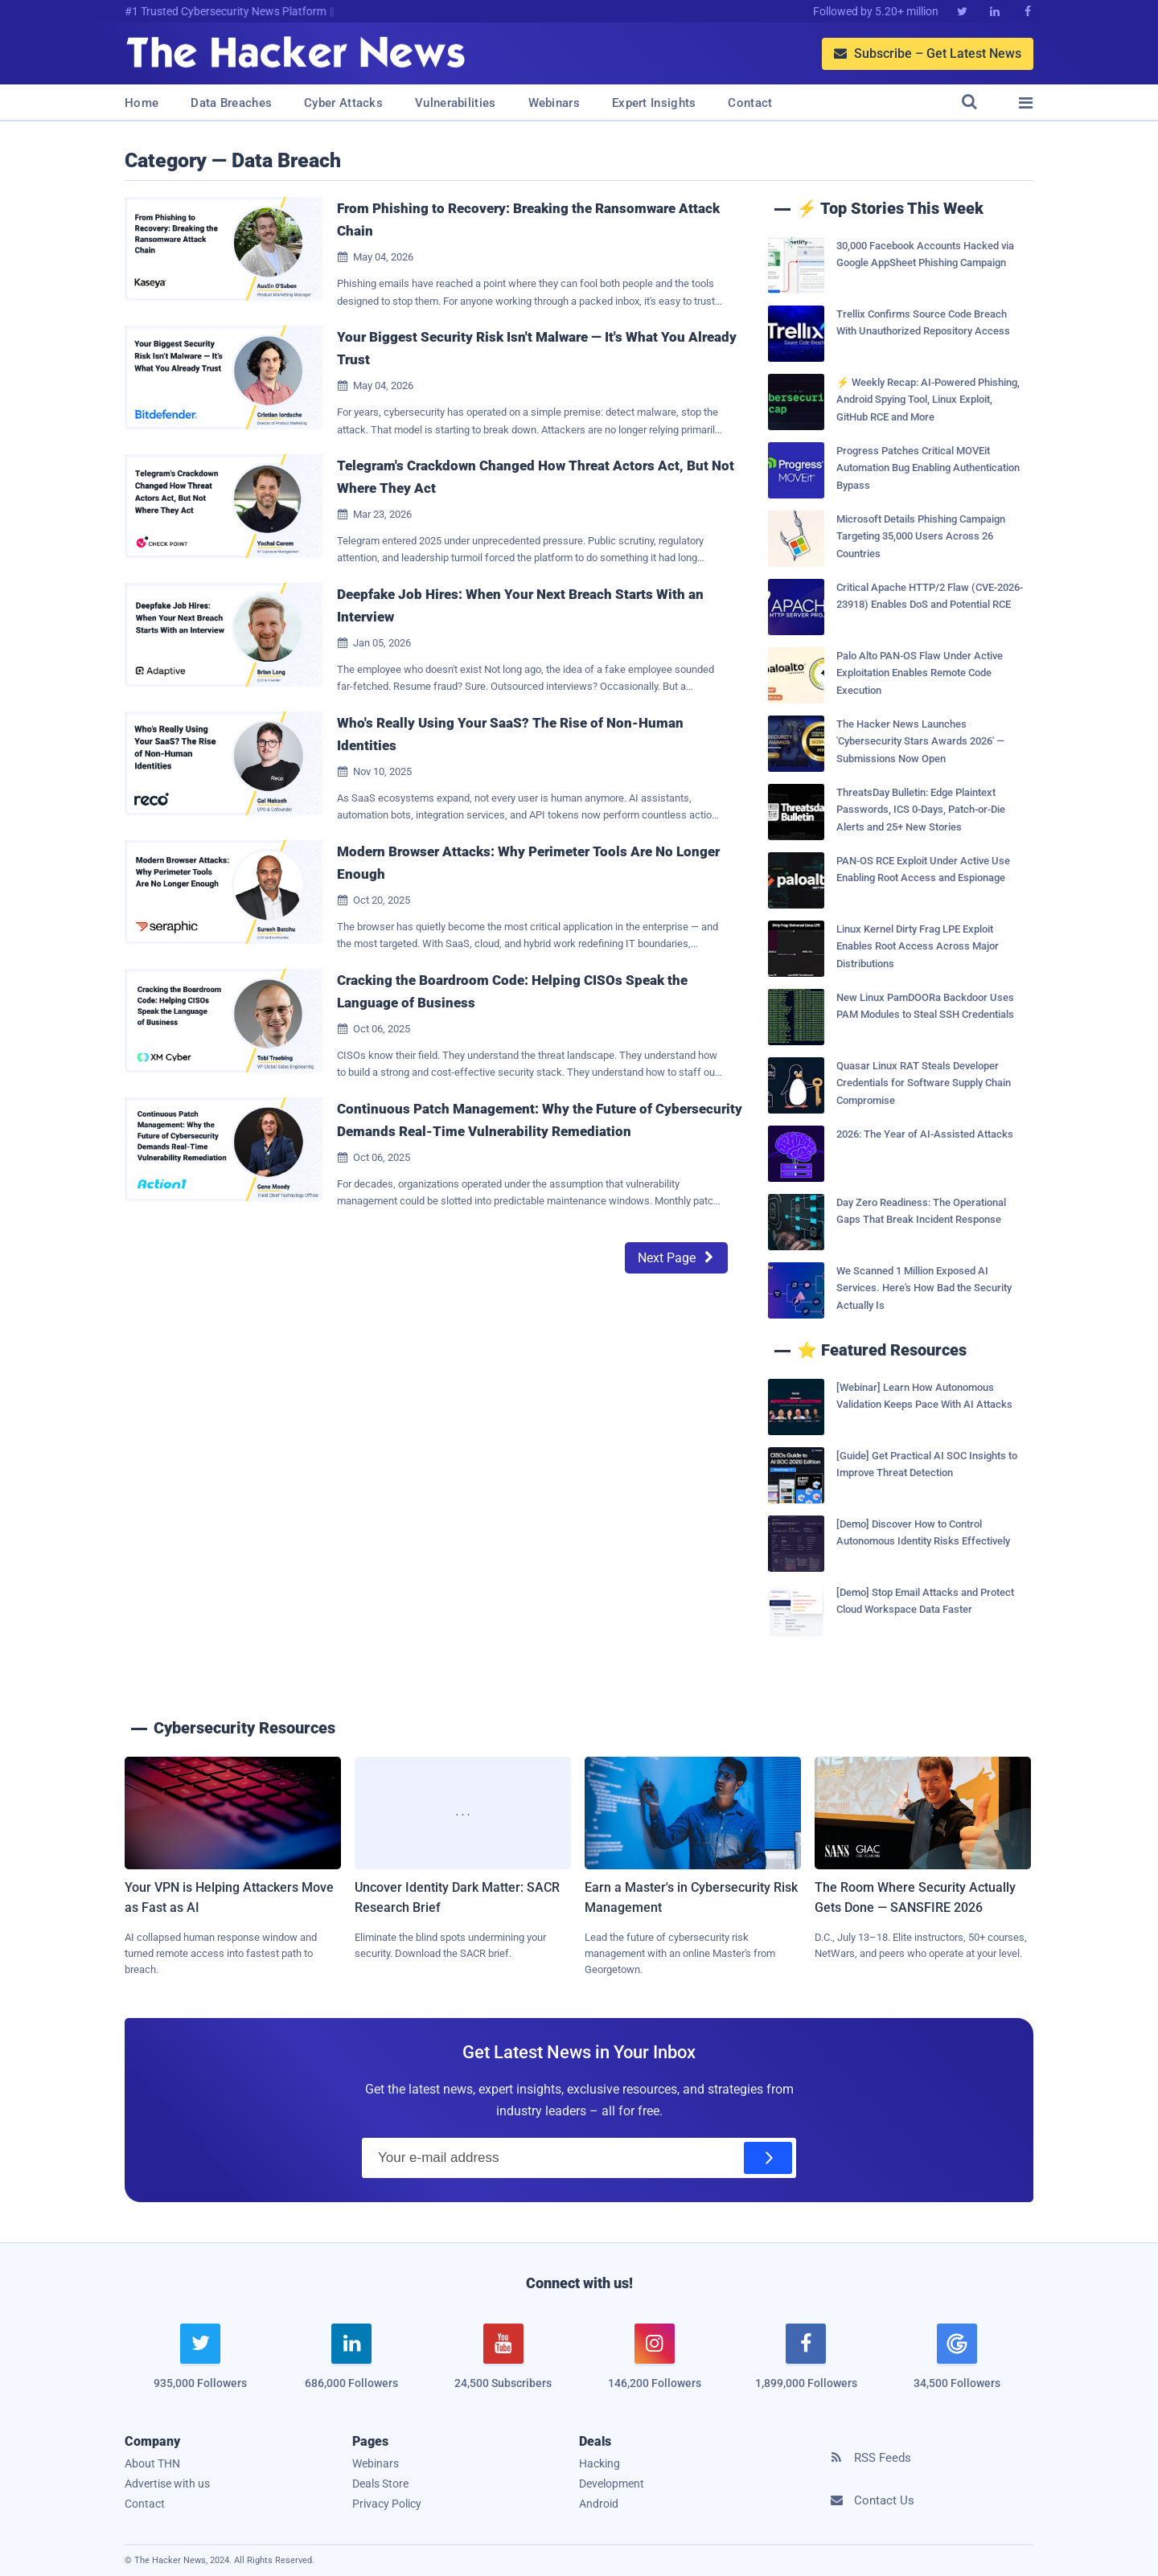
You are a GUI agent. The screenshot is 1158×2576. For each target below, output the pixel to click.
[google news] (957, 2359)
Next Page (676, 1257)
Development (611, 2483)
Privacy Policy (386, 2503)
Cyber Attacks (343, 103)
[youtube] (503, 2366)
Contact (750, 103)
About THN (152, 2463)
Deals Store (380, 2483)
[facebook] (805, 2366)
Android (598, 2503)
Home (141, 103)
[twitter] (200, 2366)
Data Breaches (231, 103)
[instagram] (654, 2366)
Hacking (599, 2463)
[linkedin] (351, 2366)
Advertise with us (167, 2483)
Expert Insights (654, 103)
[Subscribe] (768, 2158)
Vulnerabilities (455, 103)
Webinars (554, 103)
